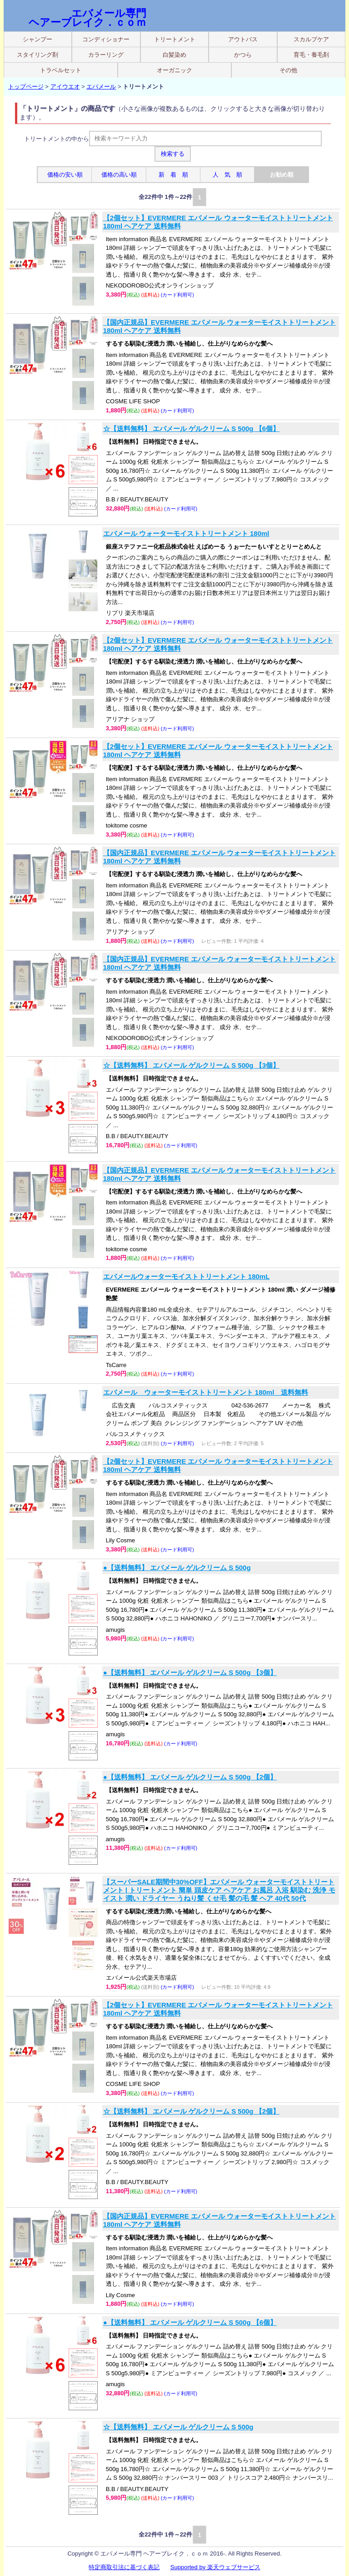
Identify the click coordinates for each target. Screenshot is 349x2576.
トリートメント (174, 39)
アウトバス (243, 39)
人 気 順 (227, 174)
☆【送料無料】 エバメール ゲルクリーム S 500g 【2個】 (191, 2111)
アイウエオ (65, 86)
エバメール (101, 86)
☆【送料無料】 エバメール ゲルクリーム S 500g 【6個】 (191, 428)
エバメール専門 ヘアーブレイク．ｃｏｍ (87, 17)
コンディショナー (106, 39)
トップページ (26, 86)
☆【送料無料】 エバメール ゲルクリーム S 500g (178, 2427)
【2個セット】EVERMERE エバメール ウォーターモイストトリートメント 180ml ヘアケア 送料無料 (218, 222)
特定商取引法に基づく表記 (124, 2567)
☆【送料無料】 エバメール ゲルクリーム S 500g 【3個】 (191, 1065)
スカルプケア (311, 39)
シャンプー (37, 39)
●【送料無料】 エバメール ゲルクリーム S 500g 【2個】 (190, 1777)
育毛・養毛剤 (311, 54)
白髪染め (174, 54)
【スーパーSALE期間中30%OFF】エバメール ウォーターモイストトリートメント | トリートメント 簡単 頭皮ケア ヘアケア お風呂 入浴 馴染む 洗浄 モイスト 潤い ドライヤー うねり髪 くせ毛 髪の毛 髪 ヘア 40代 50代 (219, 1890)
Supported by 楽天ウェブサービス (215, 2567)
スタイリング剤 (37, 54)
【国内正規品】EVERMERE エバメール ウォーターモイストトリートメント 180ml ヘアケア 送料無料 (219, 326)
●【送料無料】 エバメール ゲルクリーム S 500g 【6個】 (190, 2322)
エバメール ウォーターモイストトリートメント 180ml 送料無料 (206, 1392)
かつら (243, 54)
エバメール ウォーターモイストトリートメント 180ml (186, 533)
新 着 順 (173, 174)
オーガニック (174, 70)
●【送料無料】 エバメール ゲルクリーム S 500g (177, 1567)
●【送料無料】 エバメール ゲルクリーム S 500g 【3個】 (190, 1672)
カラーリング (106, 54)
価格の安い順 (65, 174)
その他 (288, 70)
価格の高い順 (119, 174)
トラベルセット (60, 70)
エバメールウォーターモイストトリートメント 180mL (186, 1276)
